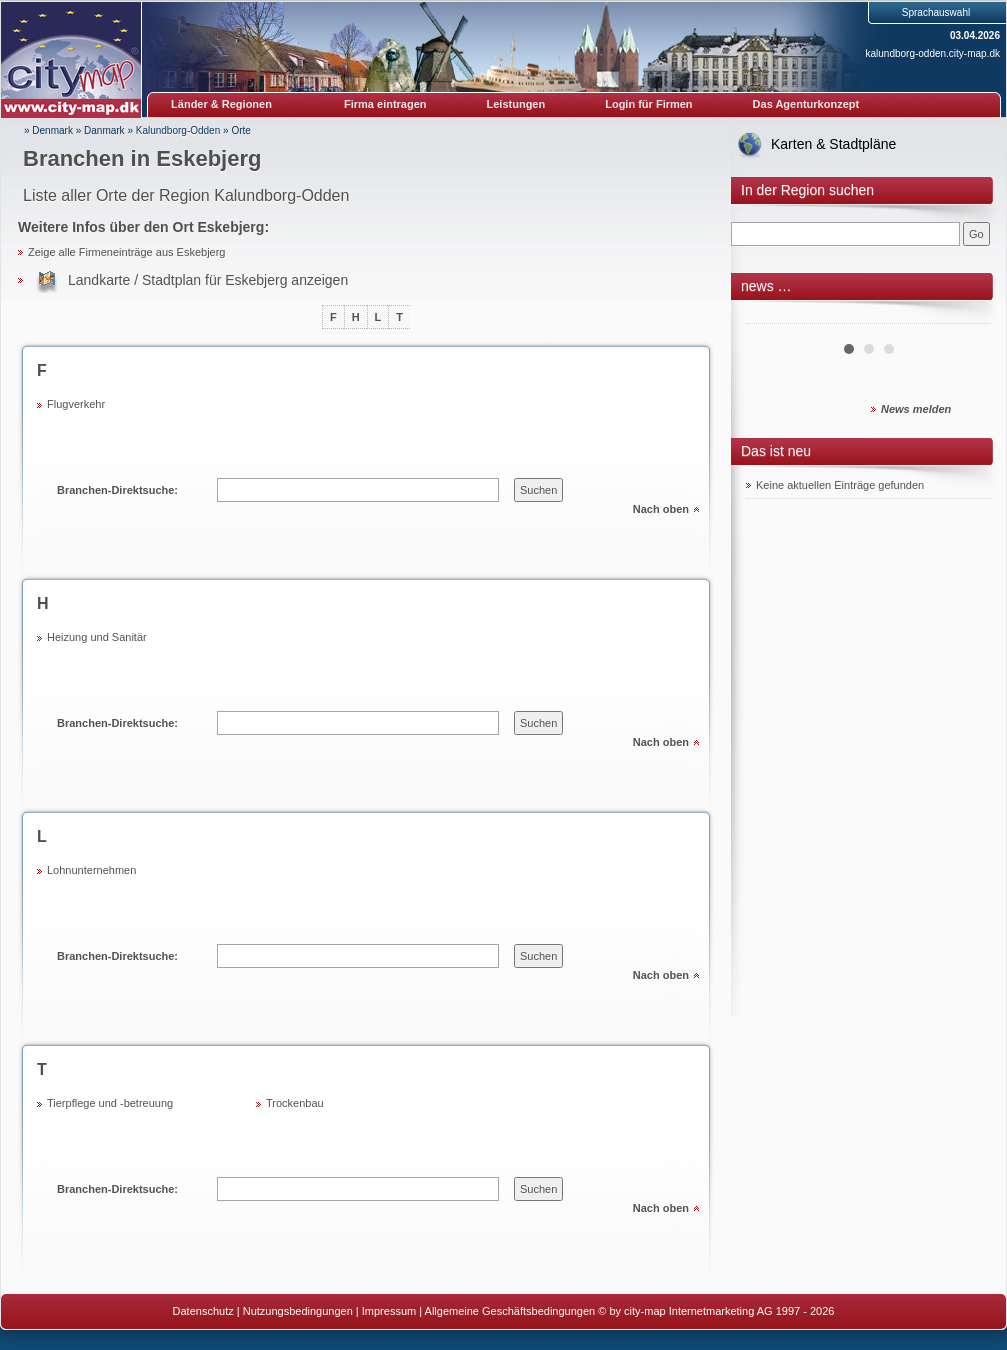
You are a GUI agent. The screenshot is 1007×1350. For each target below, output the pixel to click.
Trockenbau (295, 1103)
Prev (772, 316)
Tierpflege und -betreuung (110, 1103)
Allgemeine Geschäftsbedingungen (510, 1311)
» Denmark (48, 130)
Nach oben (661, 509)
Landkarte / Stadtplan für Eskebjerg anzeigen (208, 280)
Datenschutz (203, 1311)
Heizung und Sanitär (97, 637)
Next (965, 316)
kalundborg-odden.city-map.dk (932, 53)
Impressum (389, 1311)
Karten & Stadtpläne (833, 144)
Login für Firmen (648, 104)
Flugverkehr (76, 404)
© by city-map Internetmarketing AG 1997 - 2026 (716, 1311)
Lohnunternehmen (91, 870)
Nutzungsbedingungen (298, 1311)
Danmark (104, 130)
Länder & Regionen (221, 104)
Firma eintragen (385, 104)
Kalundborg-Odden (178, 130)
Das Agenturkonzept (806, 104)
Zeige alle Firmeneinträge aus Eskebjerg (127, 252)
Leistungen (516, 104)
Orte (240, 130)
